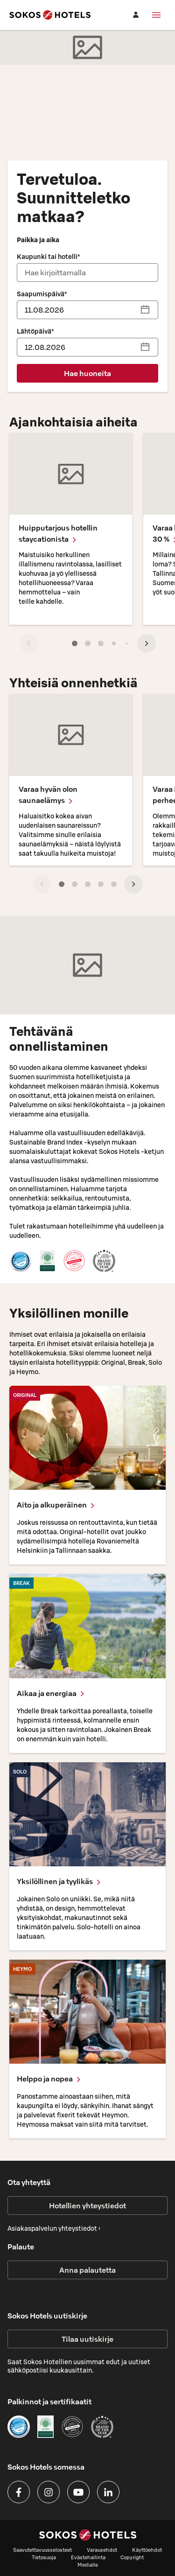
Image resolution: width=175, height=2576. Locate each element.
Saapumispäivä (42, 294)
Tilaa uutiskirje (87, 2339)
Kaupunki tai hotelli (48, 256)
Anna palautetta (87, 2270)
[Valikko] (156, 15)
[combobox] (88, 272)
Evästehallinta (88, 2557)
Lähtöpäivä (35, 331)
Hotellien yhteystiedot (87, 2205)
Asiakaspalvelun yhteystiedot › (53, 2228)
